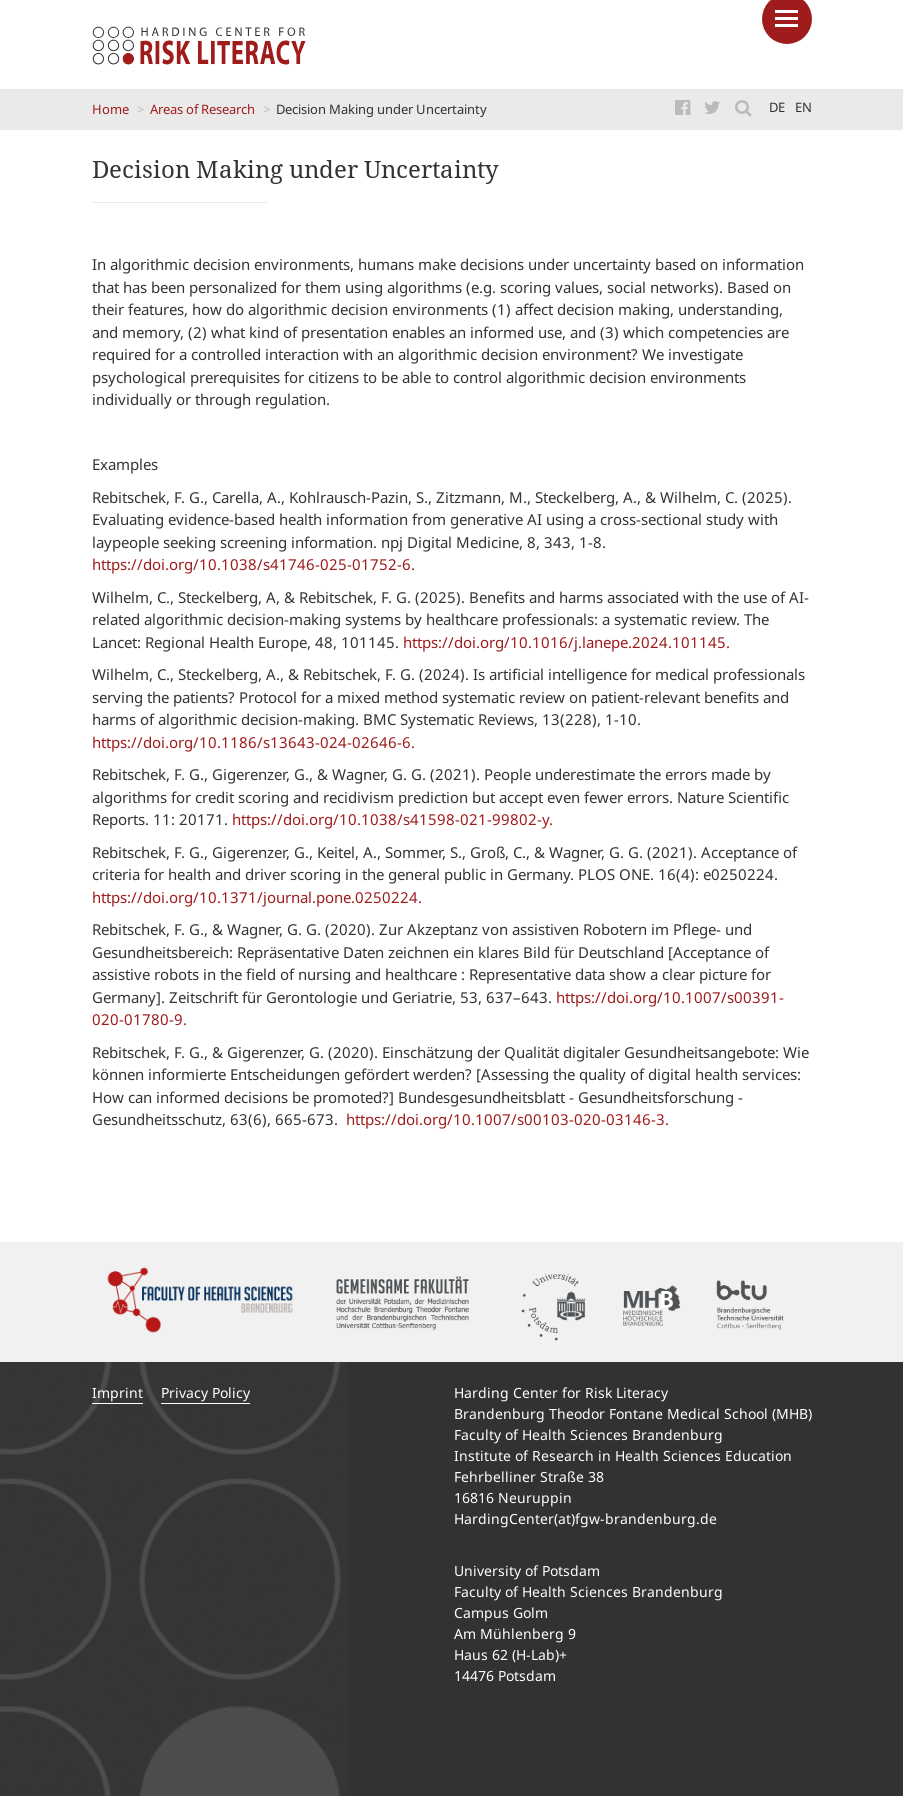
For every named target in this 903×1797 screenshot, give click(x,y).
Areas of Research (202, 109)
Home (110, 109)
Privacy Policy (205, 1392)
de (777, 107)
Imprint (117, 1392)
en (803, 107)
